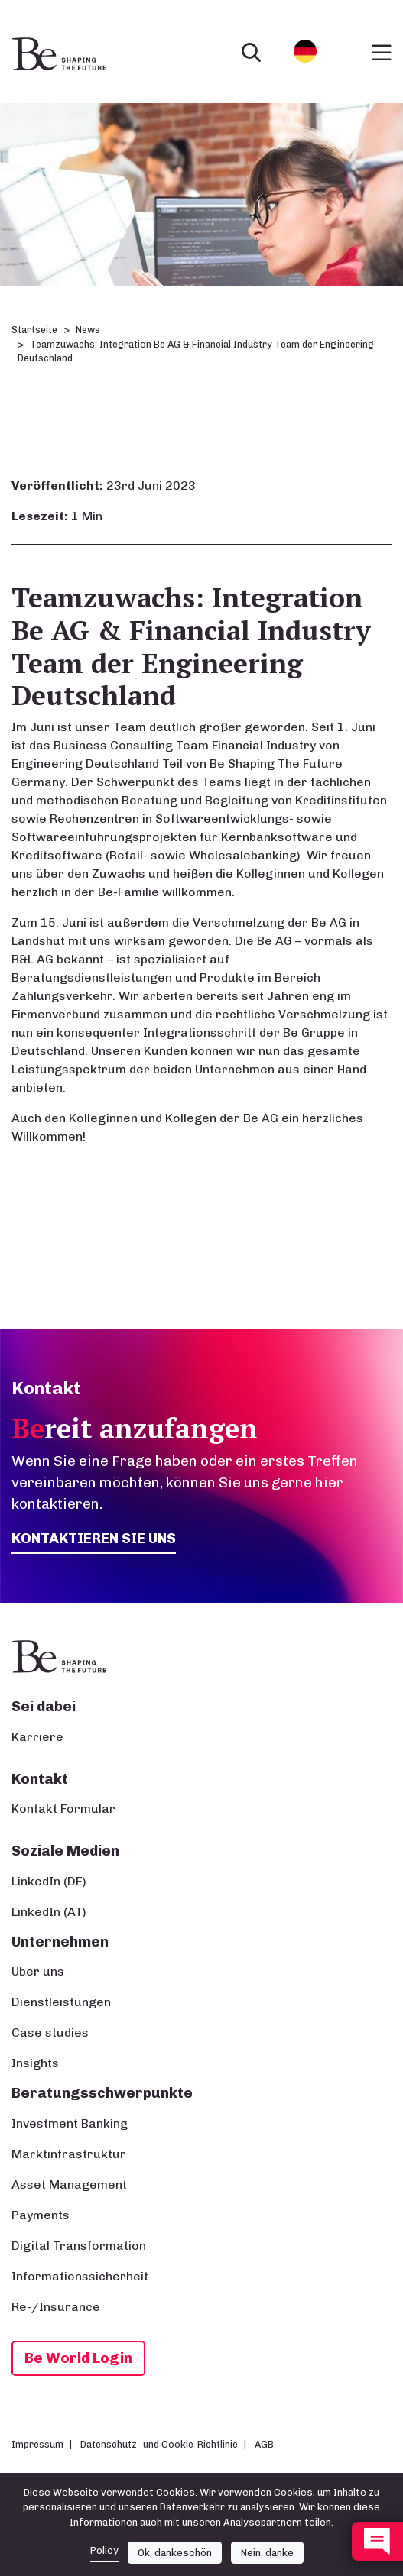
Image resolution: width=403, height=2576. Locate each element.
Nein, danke (267, 2552)
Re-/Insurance (55, 2306)
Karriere (37, 1737)
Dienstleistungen (61, 2002)
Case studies (50, 2032)
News (88, 329)
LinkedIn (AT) (48, 1911)
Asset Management (69, 2184)
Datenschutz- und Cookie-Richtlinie (159, 2444)
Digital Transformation (78, 2245)
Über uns (37, 1971)
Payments (40, 2215)
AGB (264, 2444)
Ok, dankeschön (175, 2552)
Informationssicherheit (79, 2276)
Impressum (37, 2444)
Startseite (34, 329)
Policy (104, 2550)
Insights (35, 2063)
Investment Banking (69, 2123)
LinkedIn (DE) (48, 1881)
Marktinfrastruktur (68, 2154)
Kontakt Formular (63, 1808)
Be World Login (78, 2358)
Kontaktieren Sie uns (93, 1538)
